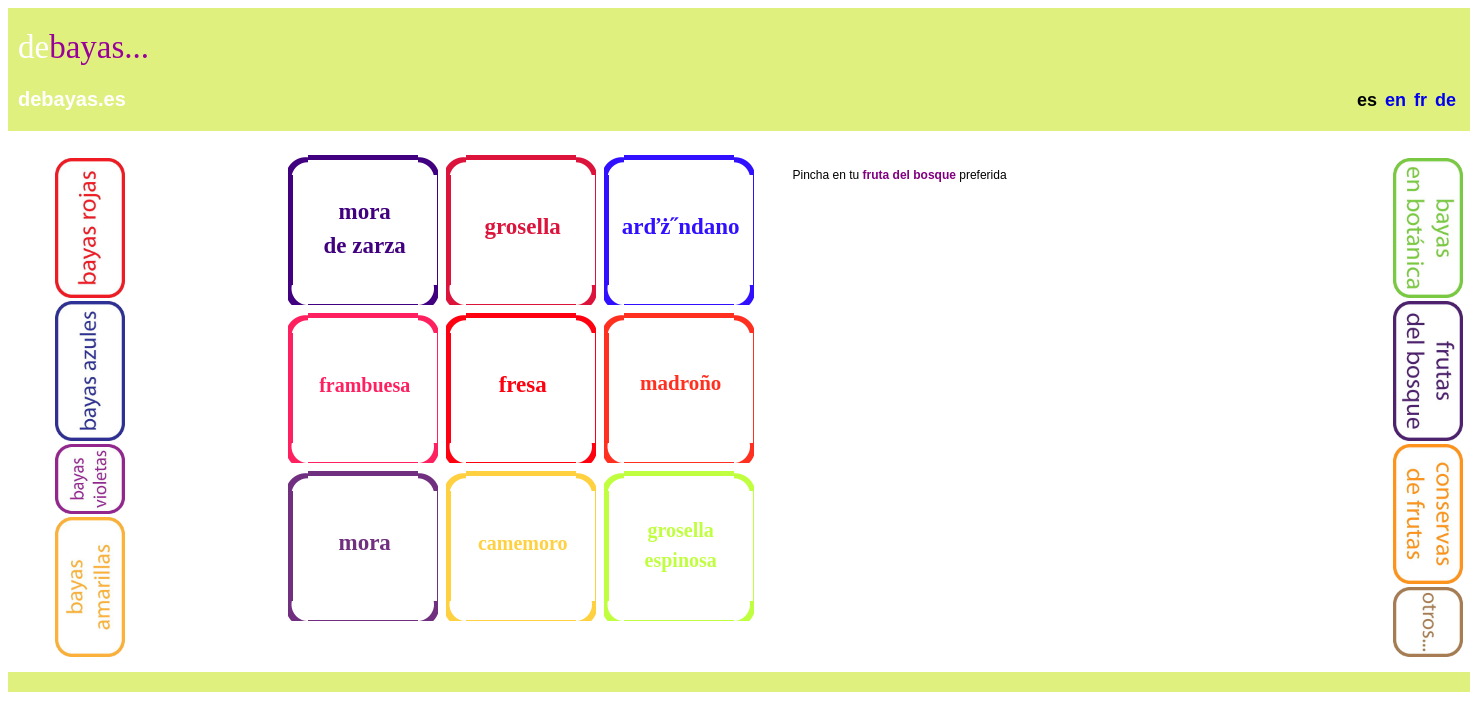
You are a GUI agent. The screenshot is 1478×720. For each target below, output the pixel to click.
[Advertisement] (542, 68)
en (1395, 100)
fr (1420, 100)
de (1445, 100)
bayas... (99, 47)
